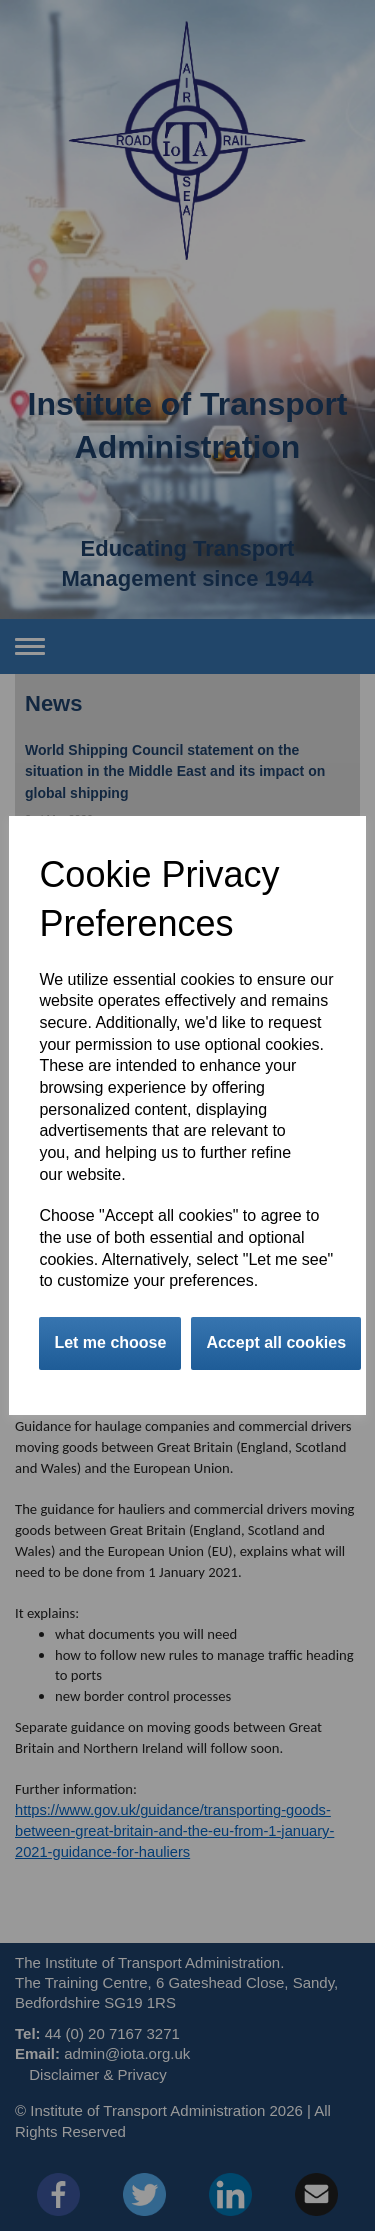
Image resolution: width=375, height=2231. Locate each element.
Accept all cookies (276, 1342)
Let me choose (110, 1342)
